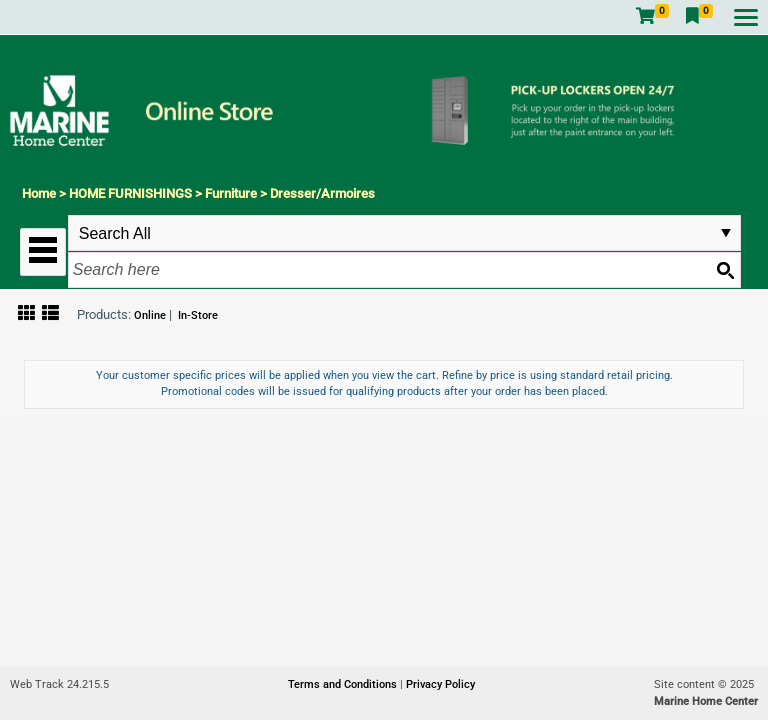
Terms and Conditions (344, 684)
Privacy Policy (440, 684)
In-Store (198, 315)
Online (150, 315)
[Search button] (725, 270)
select (726, 233)
